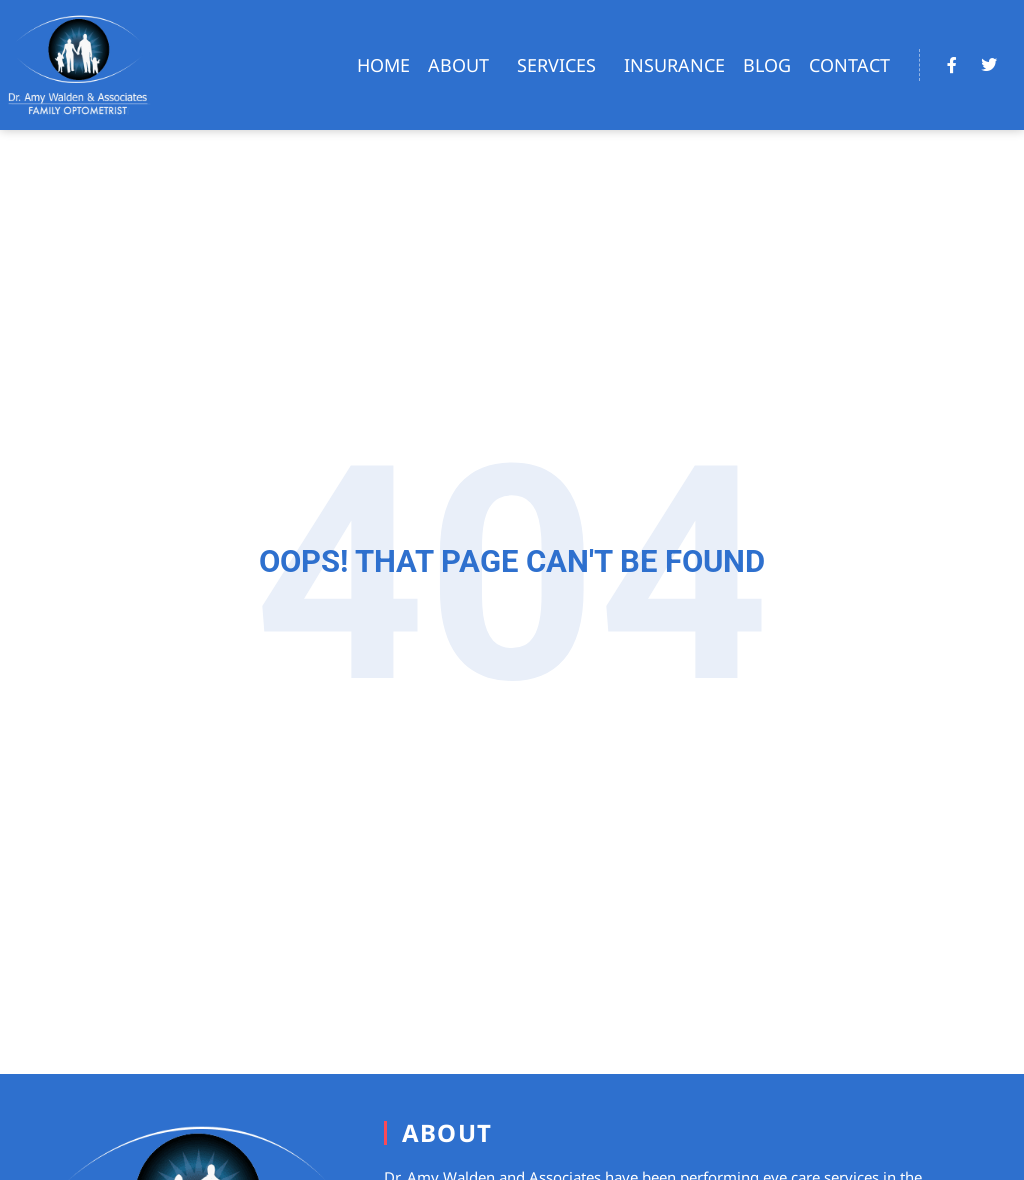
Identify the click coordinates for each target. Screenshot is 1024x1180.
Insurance (674, 65)
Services (561, 65)
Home (383, 65)
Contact (849, 65)
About (463, 65)
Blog (767, 65)
